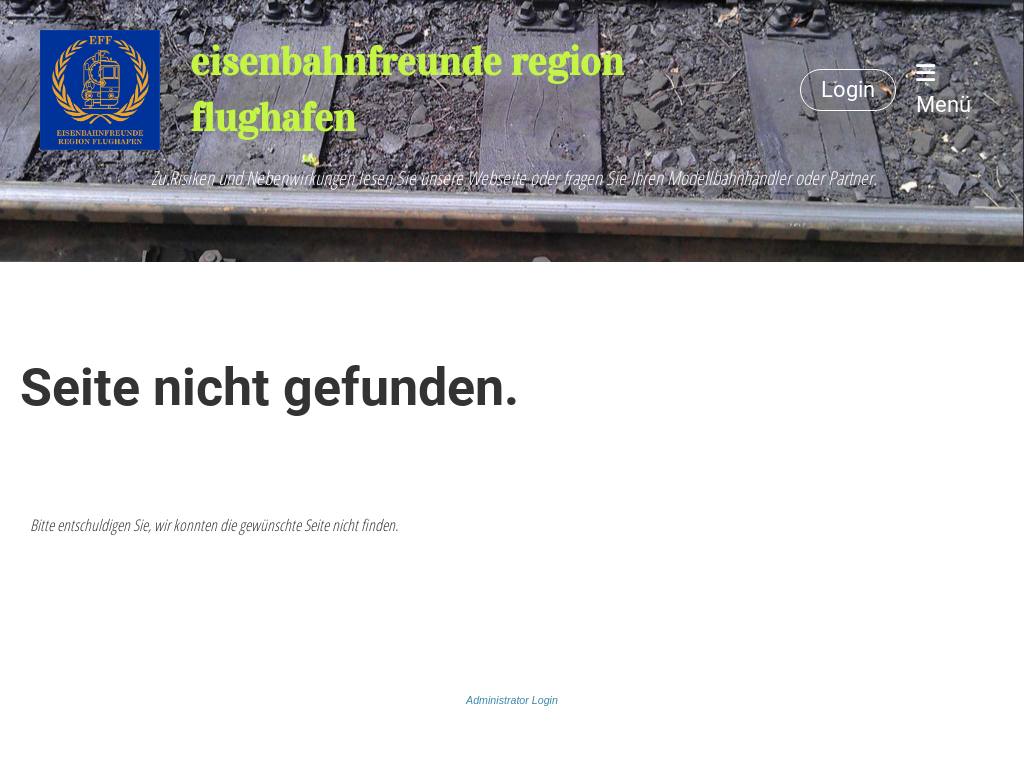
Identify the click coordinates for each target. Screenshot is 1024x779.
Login (848, 89)
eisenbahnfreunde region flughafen (406, 89)
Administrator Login (512, 700)
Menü (943, 89)
